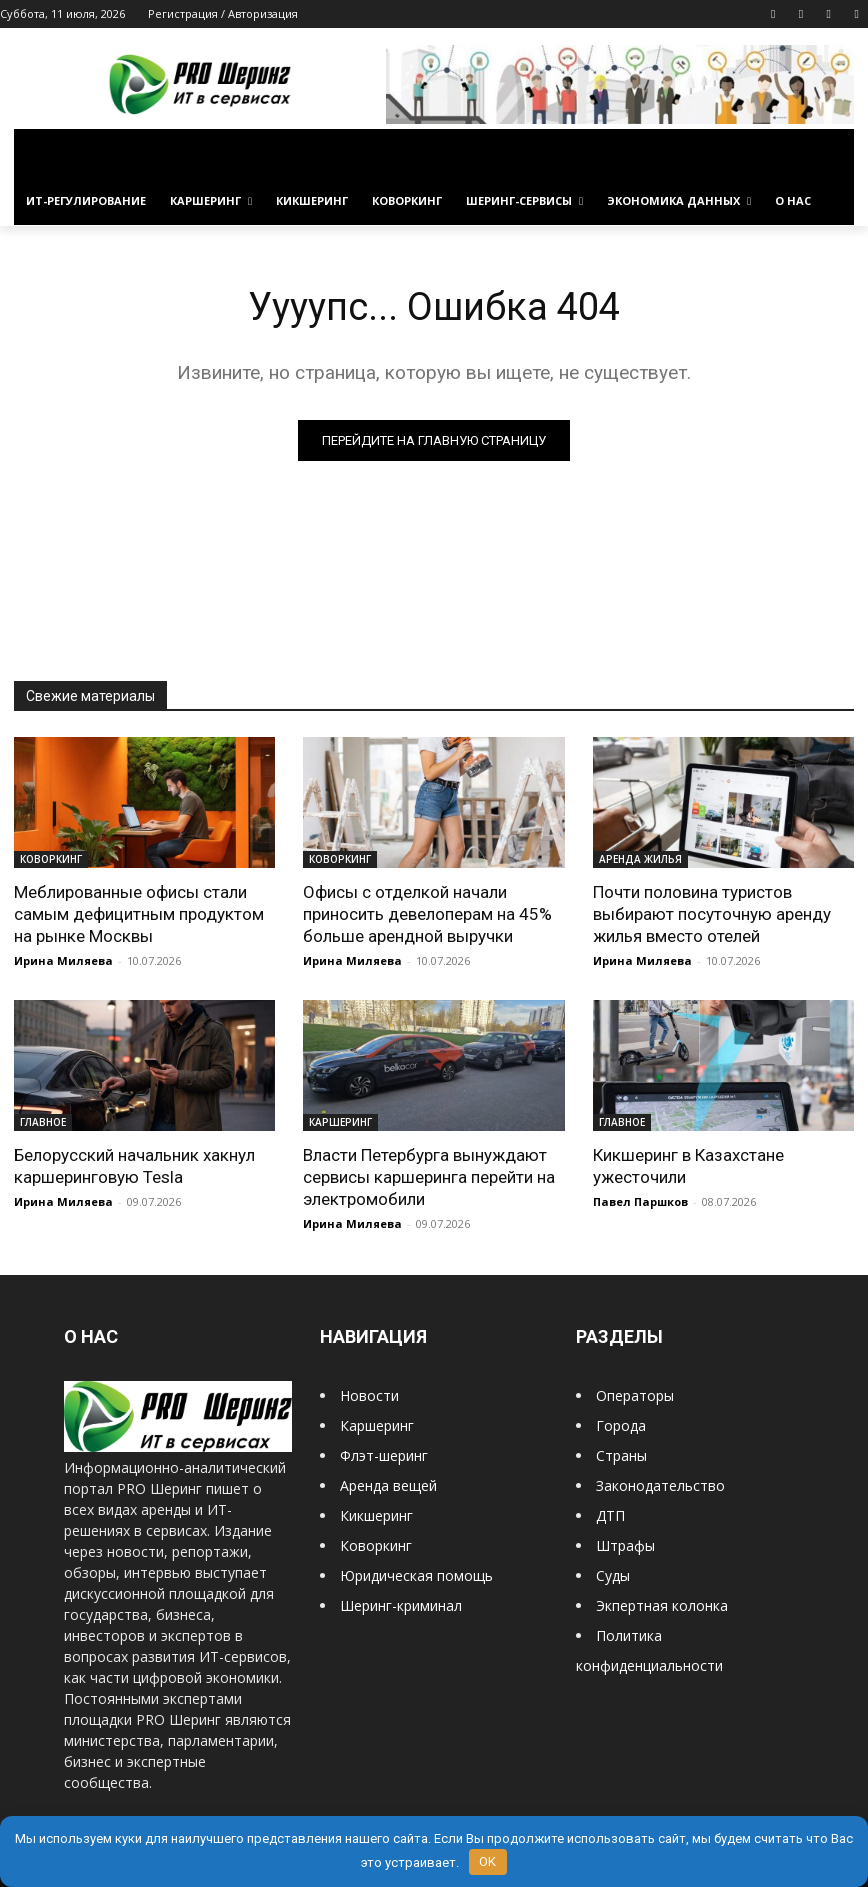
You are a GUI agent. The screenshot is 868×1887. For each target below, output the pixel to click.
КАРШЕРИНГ (340, 1122)
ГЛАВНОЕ (43, 1122)
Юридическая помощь (416, 1575)
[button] (830, 153)
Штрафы (625, 1545)
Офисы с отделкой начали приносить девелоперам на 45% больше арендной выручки (427, 914)
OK (487, 1861)
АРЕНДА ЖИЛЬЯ (640, 859)
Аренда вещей (388, 1485)
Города (621, 1425)
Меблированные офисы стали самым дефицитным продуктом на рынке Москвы (139, 914)
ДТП (610, 1515)
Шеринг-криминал (401, 1605)
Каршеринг (377, 1425)
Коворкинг (376, 1545)
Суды (613, 1575)
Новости (369, 1395)
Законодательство (660, 1485)
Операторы (635, 1395)
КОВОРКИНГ (51, 859)
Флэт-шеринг (384, 1455)
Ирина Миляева (63, 960)
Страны (621, 1455)
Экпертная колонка (662, 1605)
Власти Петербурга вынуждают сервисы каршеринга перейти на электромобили (429, 1177)
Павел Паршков (640, 1201)
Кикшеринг (376, 1515)
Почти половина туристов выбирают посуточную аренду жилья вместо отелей (712, 914)
